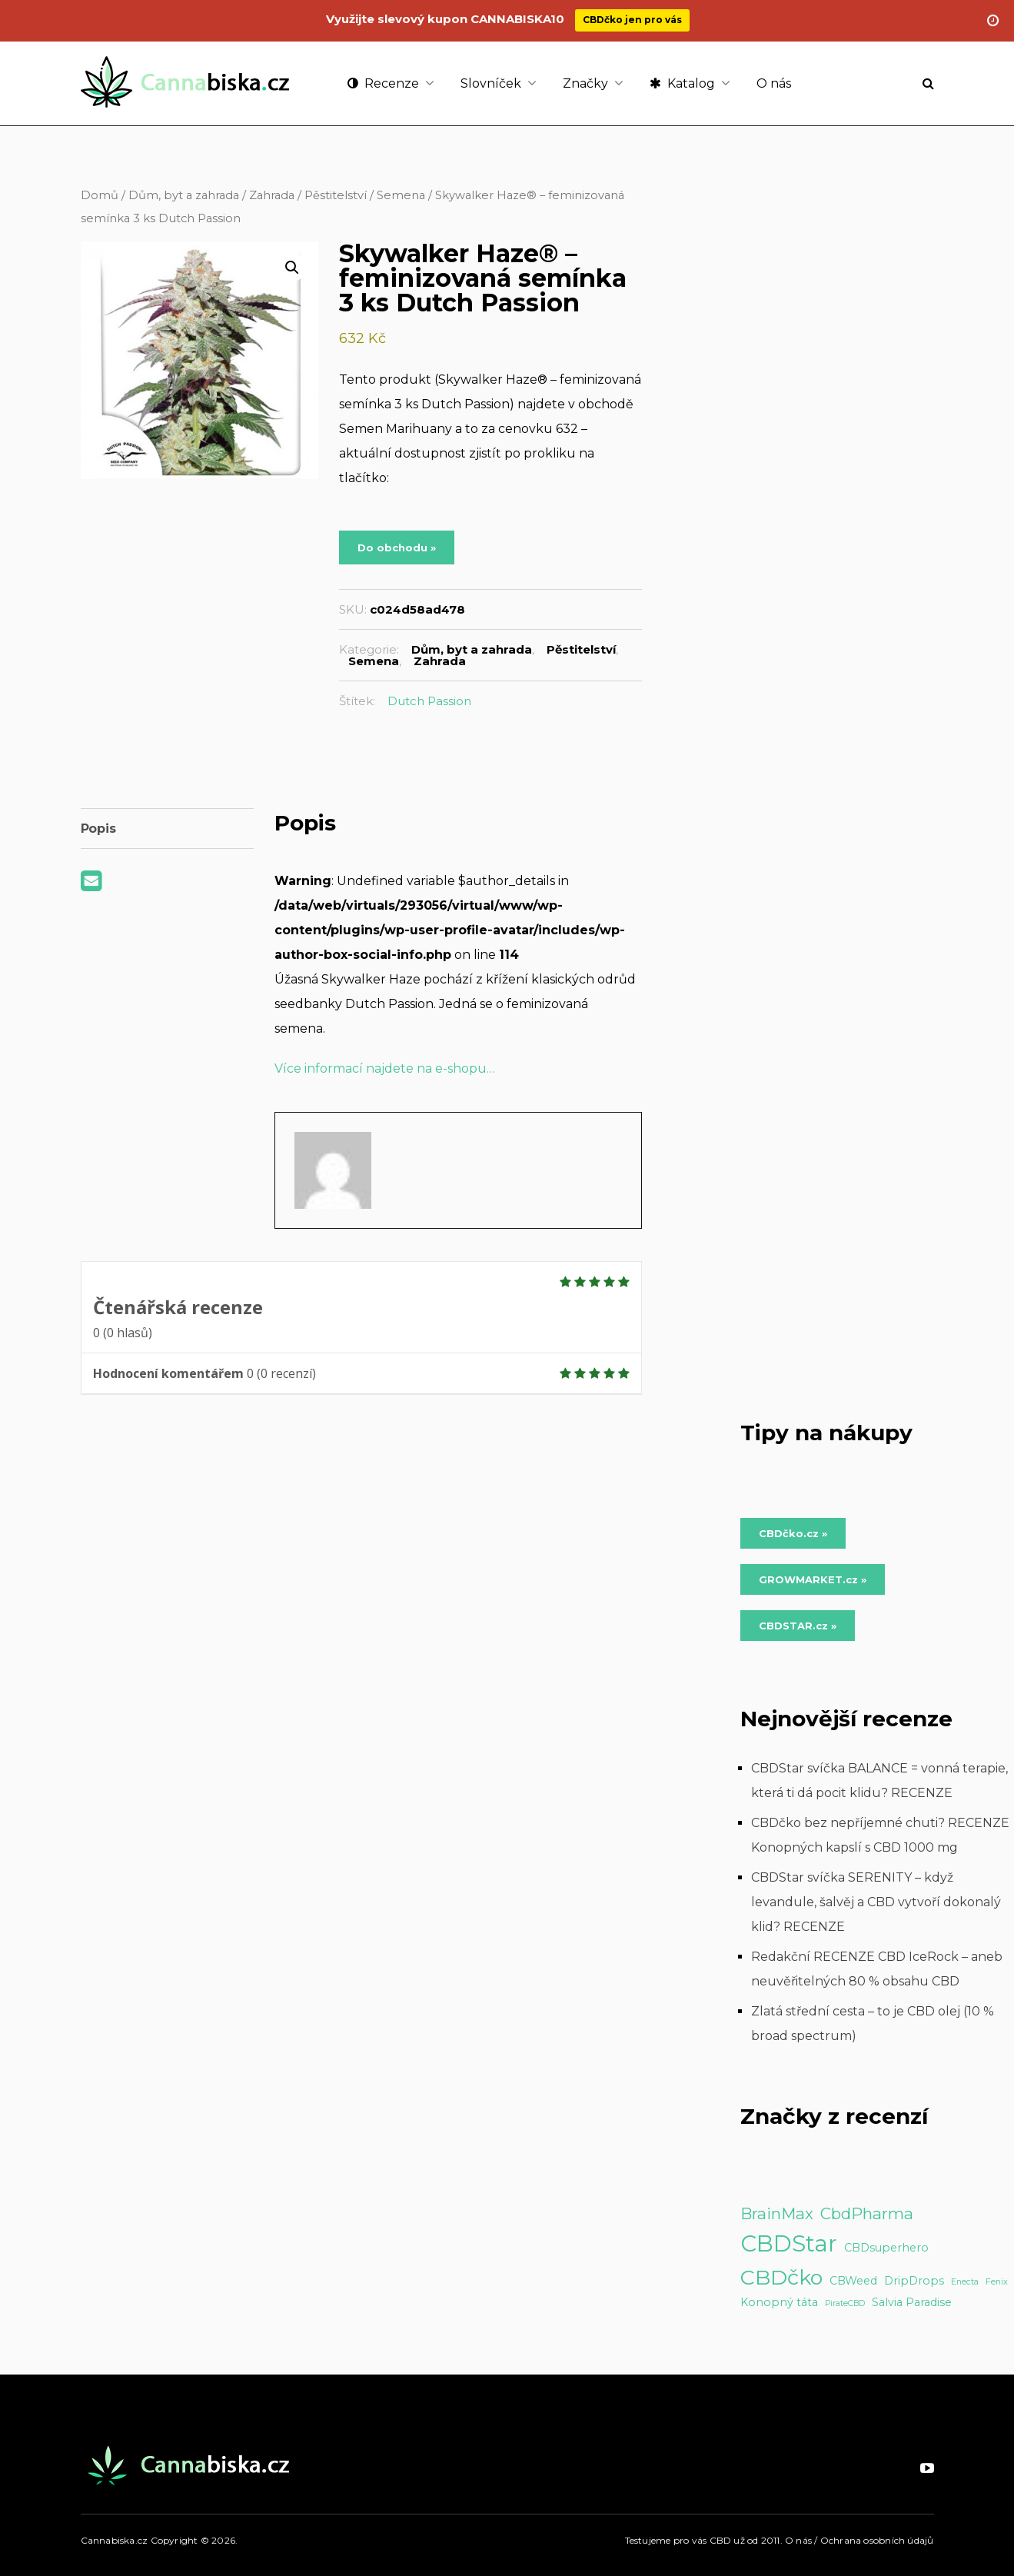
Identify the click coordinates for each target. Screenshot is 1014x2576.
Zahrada (271, 195)
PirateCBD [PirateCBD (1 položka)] (845, 2303)
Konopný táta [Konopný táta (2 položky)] (779, 2302)
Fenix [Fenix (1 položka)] (997, 2282)
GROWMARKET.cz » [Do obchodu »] (812, 1579)
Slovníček (490, 83)
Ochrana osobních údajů (877, 2540)
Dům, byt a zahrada (183, 195)
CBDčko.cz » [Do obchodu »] (793, 1533)
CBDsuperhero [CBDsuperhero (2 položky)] (886, 2248)
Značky (585, 83)
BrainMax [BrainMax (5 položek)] (776, 2213)
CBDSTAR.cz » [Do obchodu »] (797, 1625)
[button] (292, 267)
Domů (99, 195)
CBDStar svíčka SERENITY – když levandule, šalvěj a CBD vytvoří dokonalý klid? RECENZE (876, 1902)
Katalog (682, 83)
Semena (401, 195)
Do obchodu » (396, 547)
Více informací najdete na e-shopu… (384, 1068)
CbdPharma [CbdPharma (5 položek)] (866, 2213)
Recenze (383, 83)
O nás (773, 83)
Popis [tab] (98, 828)
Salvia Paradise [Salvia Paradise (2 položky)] (912, 2302)
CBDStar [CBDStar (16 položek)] (788, 2243)
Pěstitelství (335, 195)
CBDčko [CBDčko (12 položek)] (781, 2277)
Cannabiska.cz (114, 2540)
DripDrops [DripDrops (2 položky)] (914, 2281)
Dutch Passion (429, 701)
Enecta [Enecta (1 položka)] (965, 2282)
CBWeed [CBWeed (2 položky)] (853, 2281)
